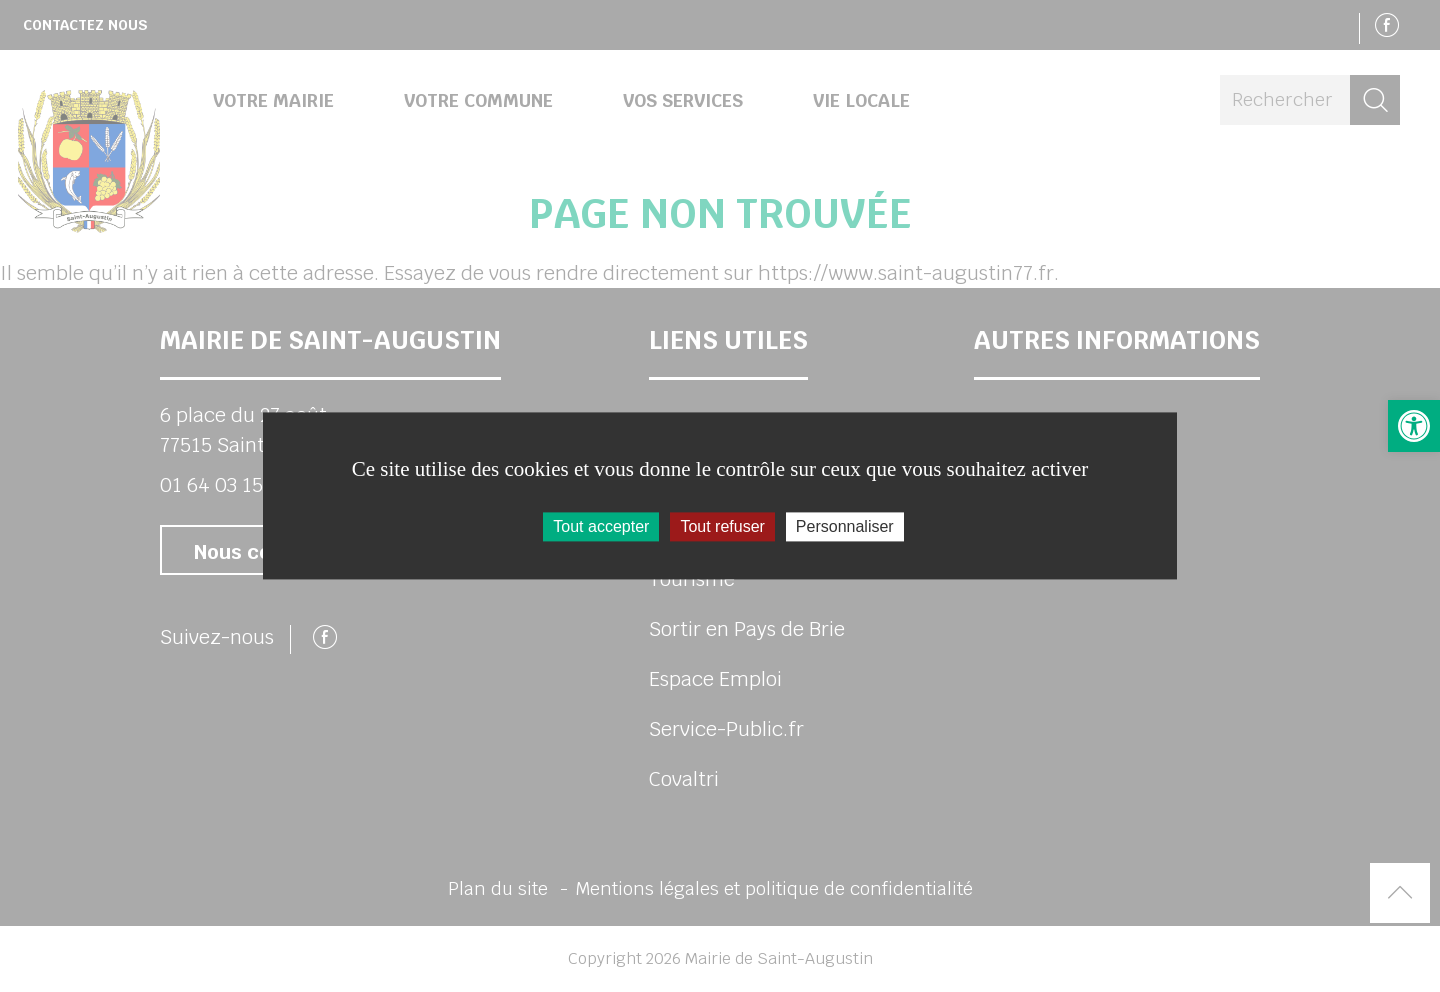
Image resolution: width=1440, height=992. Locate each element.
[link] (1414, 426)
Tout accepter (601, 526)
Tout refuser (722, 526)
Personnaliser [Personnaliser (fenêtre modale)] (845, 526)
